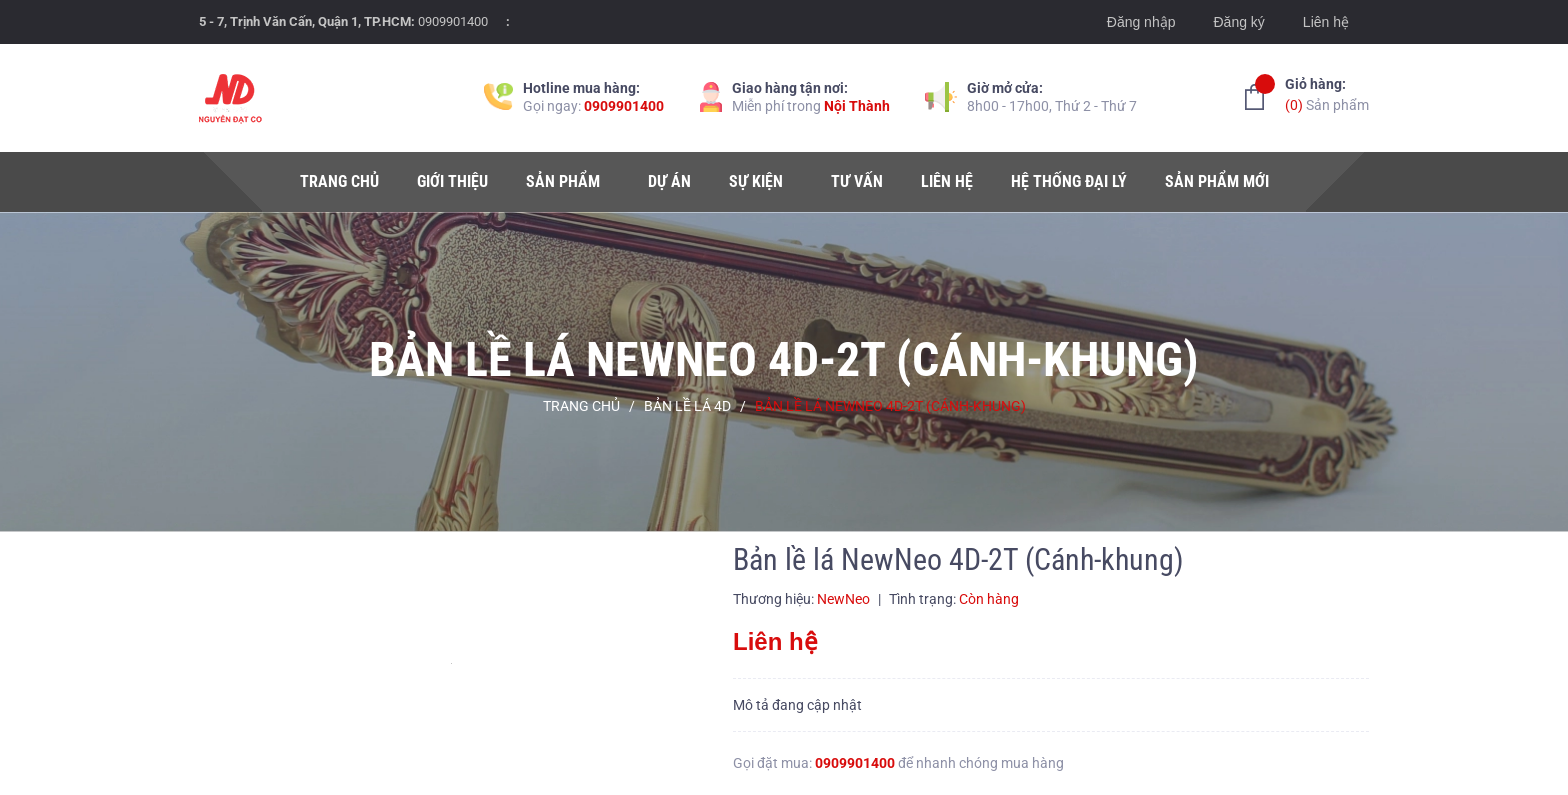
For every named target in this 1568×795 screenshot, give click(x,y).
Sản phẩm (1327, 93)
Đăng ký (1238, 22)
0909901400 (453, 21)
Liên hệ (1326, 22)
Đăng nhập (1141, 22)
